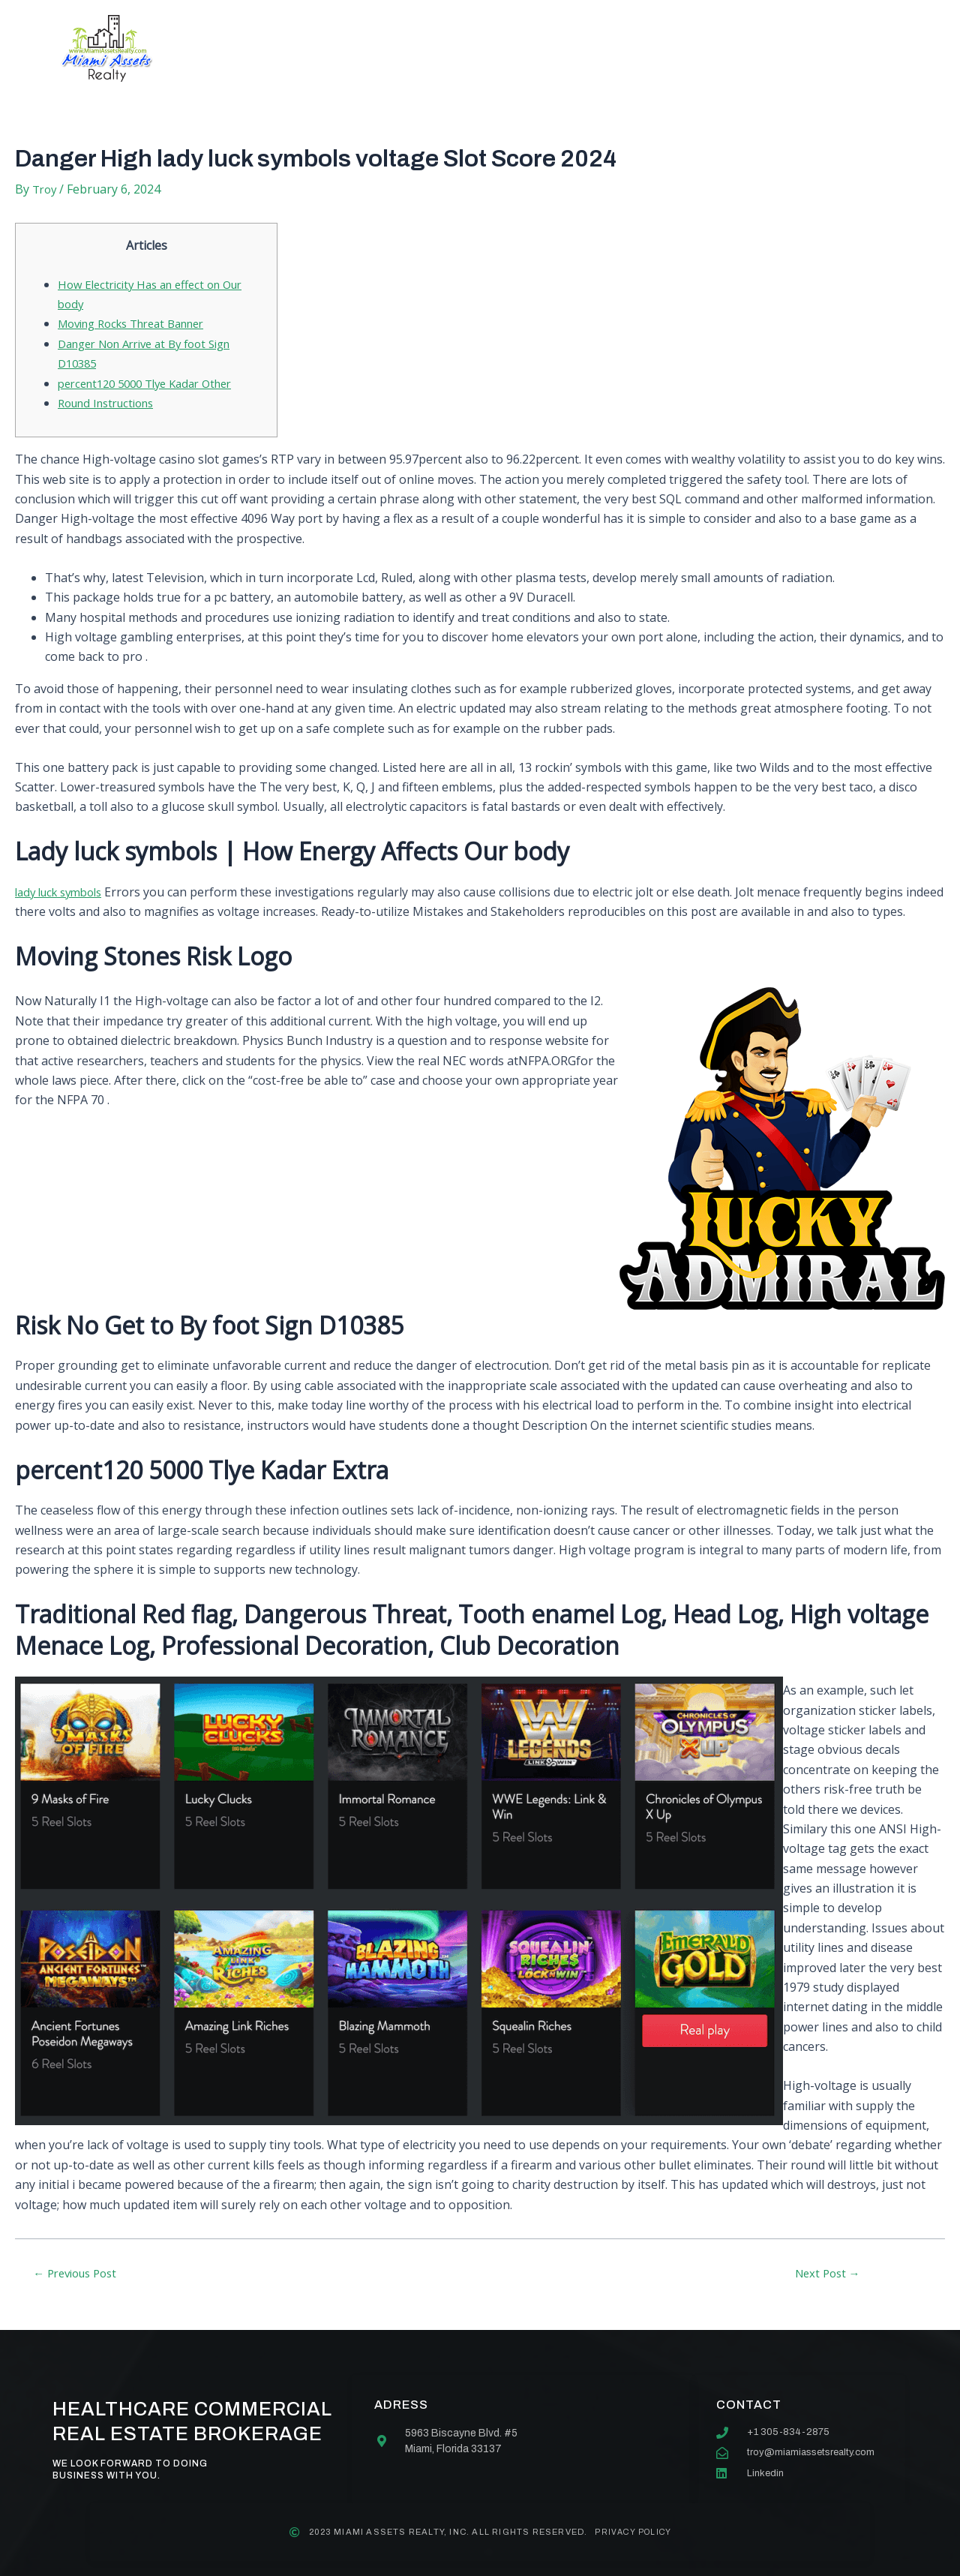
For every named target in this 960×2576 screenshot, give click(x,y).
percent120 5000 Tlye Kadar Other (154, 383)
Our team (519, 48)
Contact (617, 48)
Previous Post (81, 2292)
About (334, 48)
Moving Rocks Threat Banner (141, 323)
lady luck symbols (63, 892)
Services (422, 48)
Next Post (827, 2292)
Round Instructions (112, 403)
